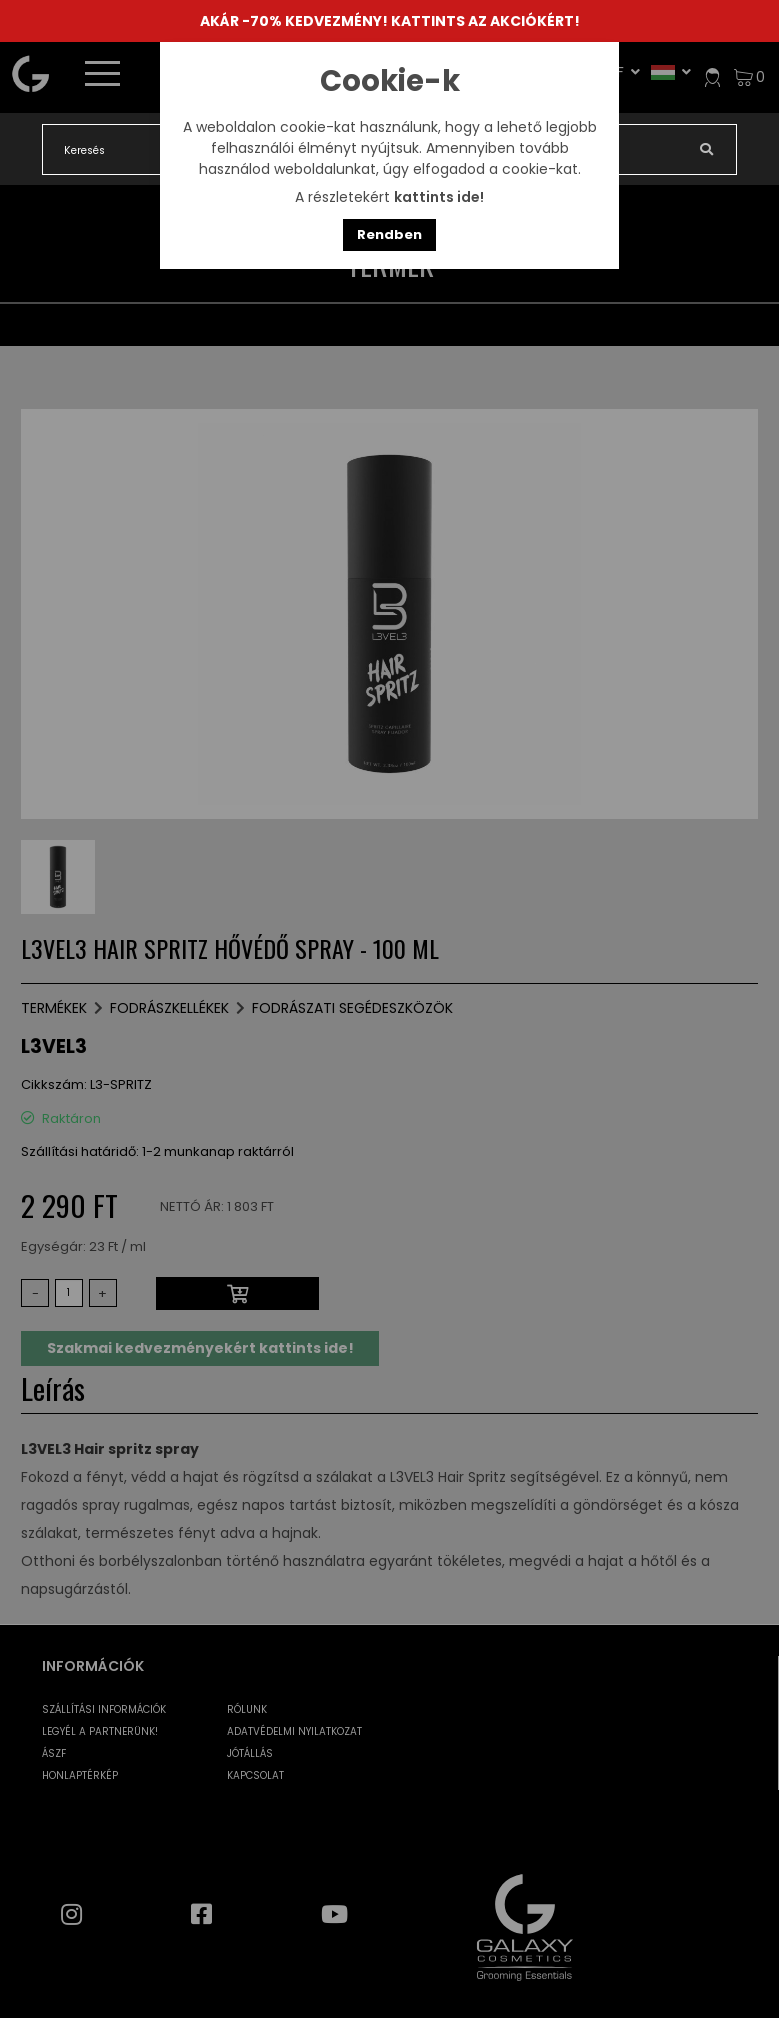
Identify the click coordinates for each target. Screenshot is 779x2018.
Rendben (389, 234)
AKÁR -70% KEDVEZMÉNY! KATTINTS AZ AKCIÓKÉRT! (390, 21)
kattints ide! (439, 197)
